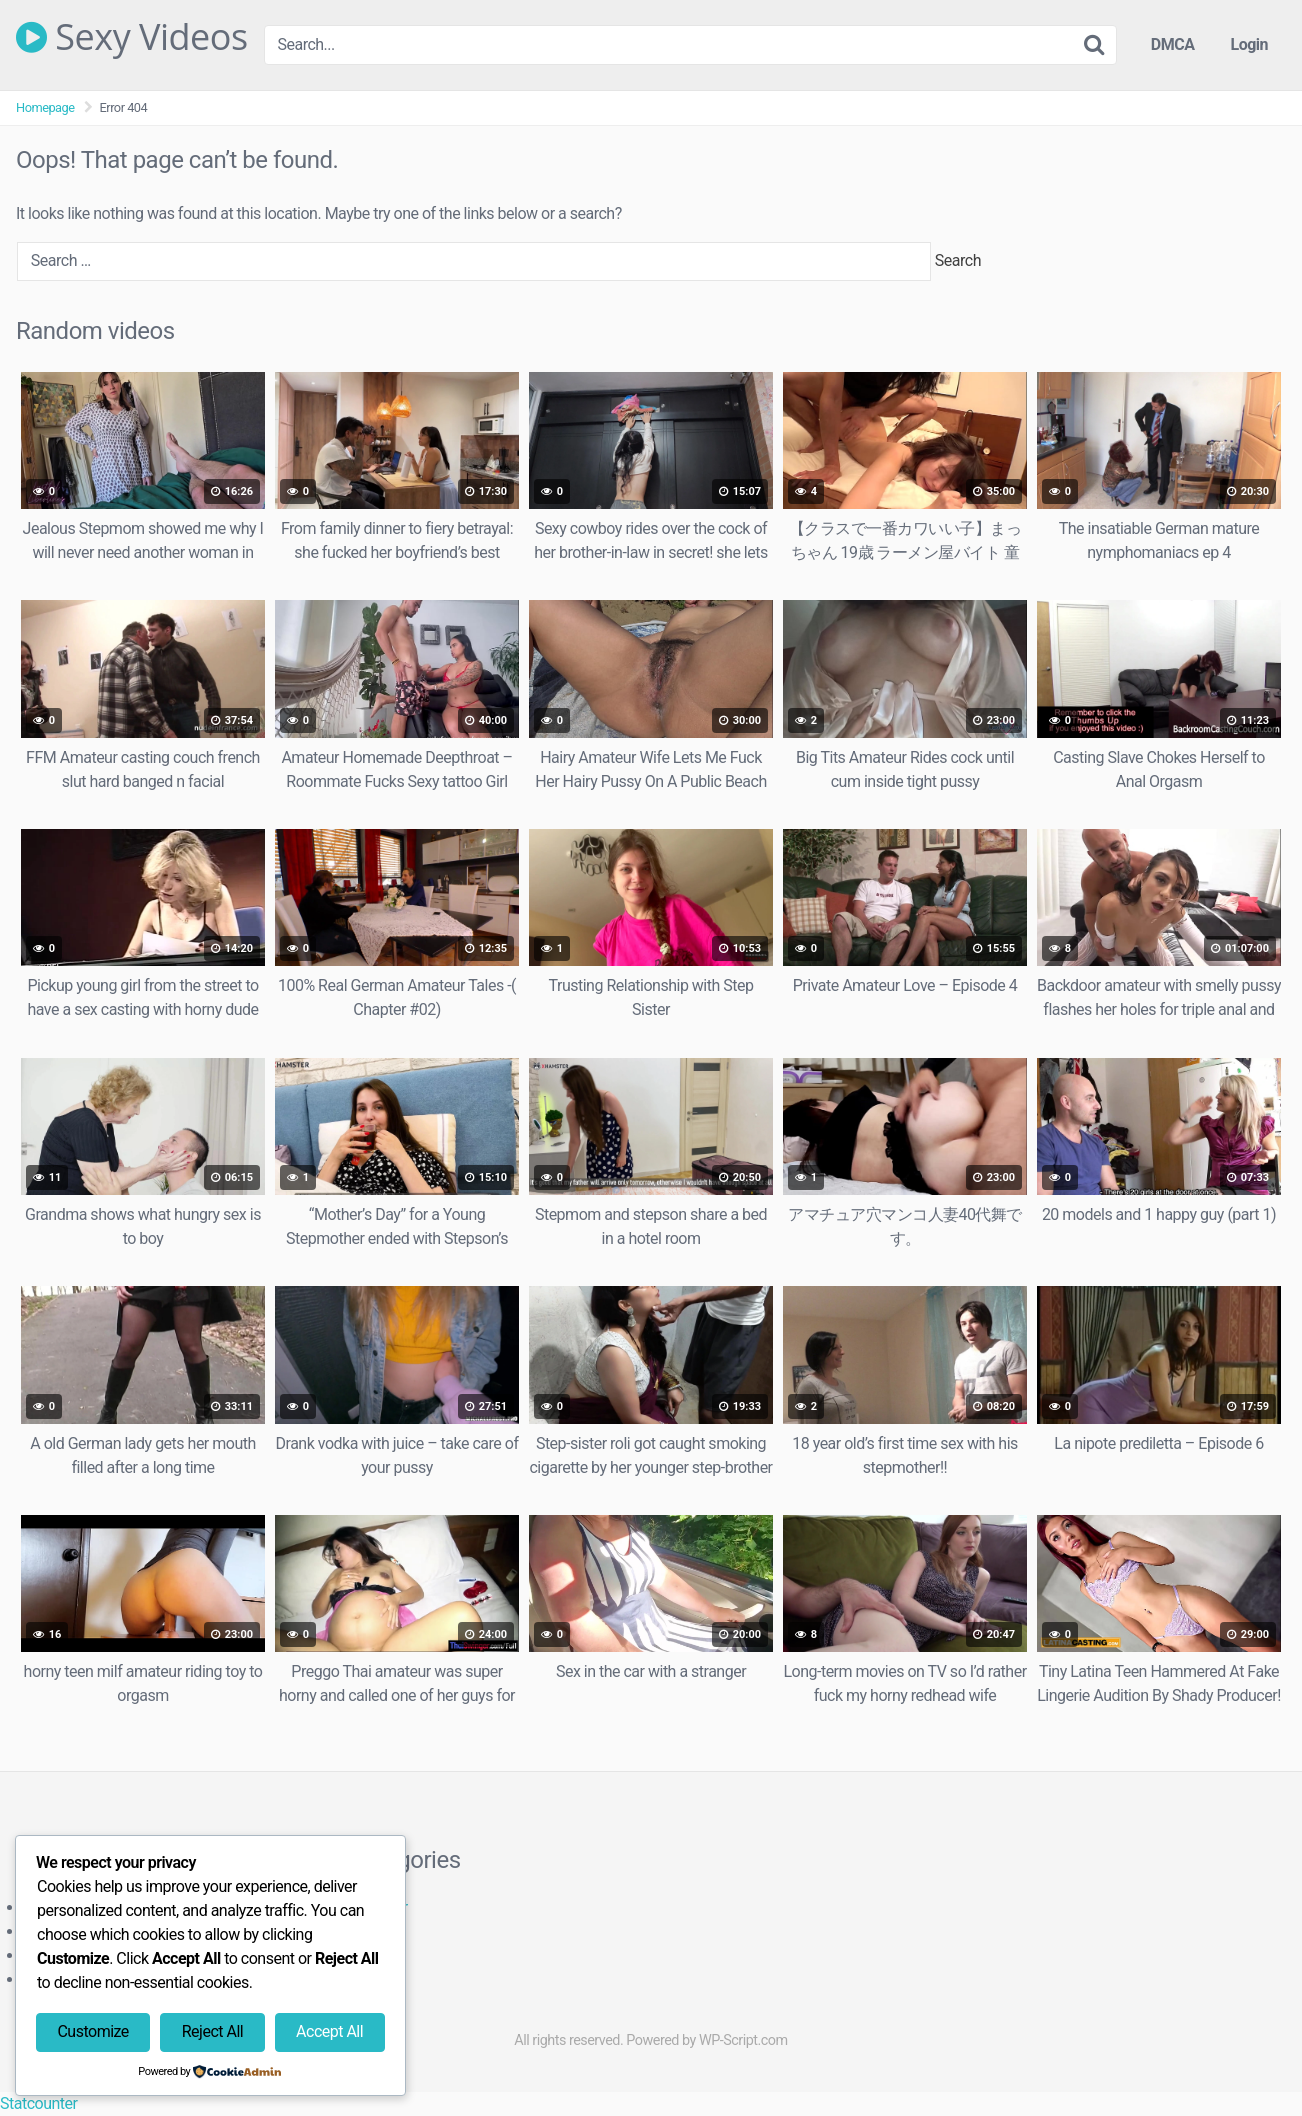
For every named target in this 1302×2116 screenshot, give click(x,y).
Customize (92, 2031)
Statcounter (38, 2103)
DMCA (1173, 44)
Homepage (45, 107)
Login (1249, 44)
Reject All (212, 2031)
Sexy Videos (132, 37)
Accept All (329, 2031)
